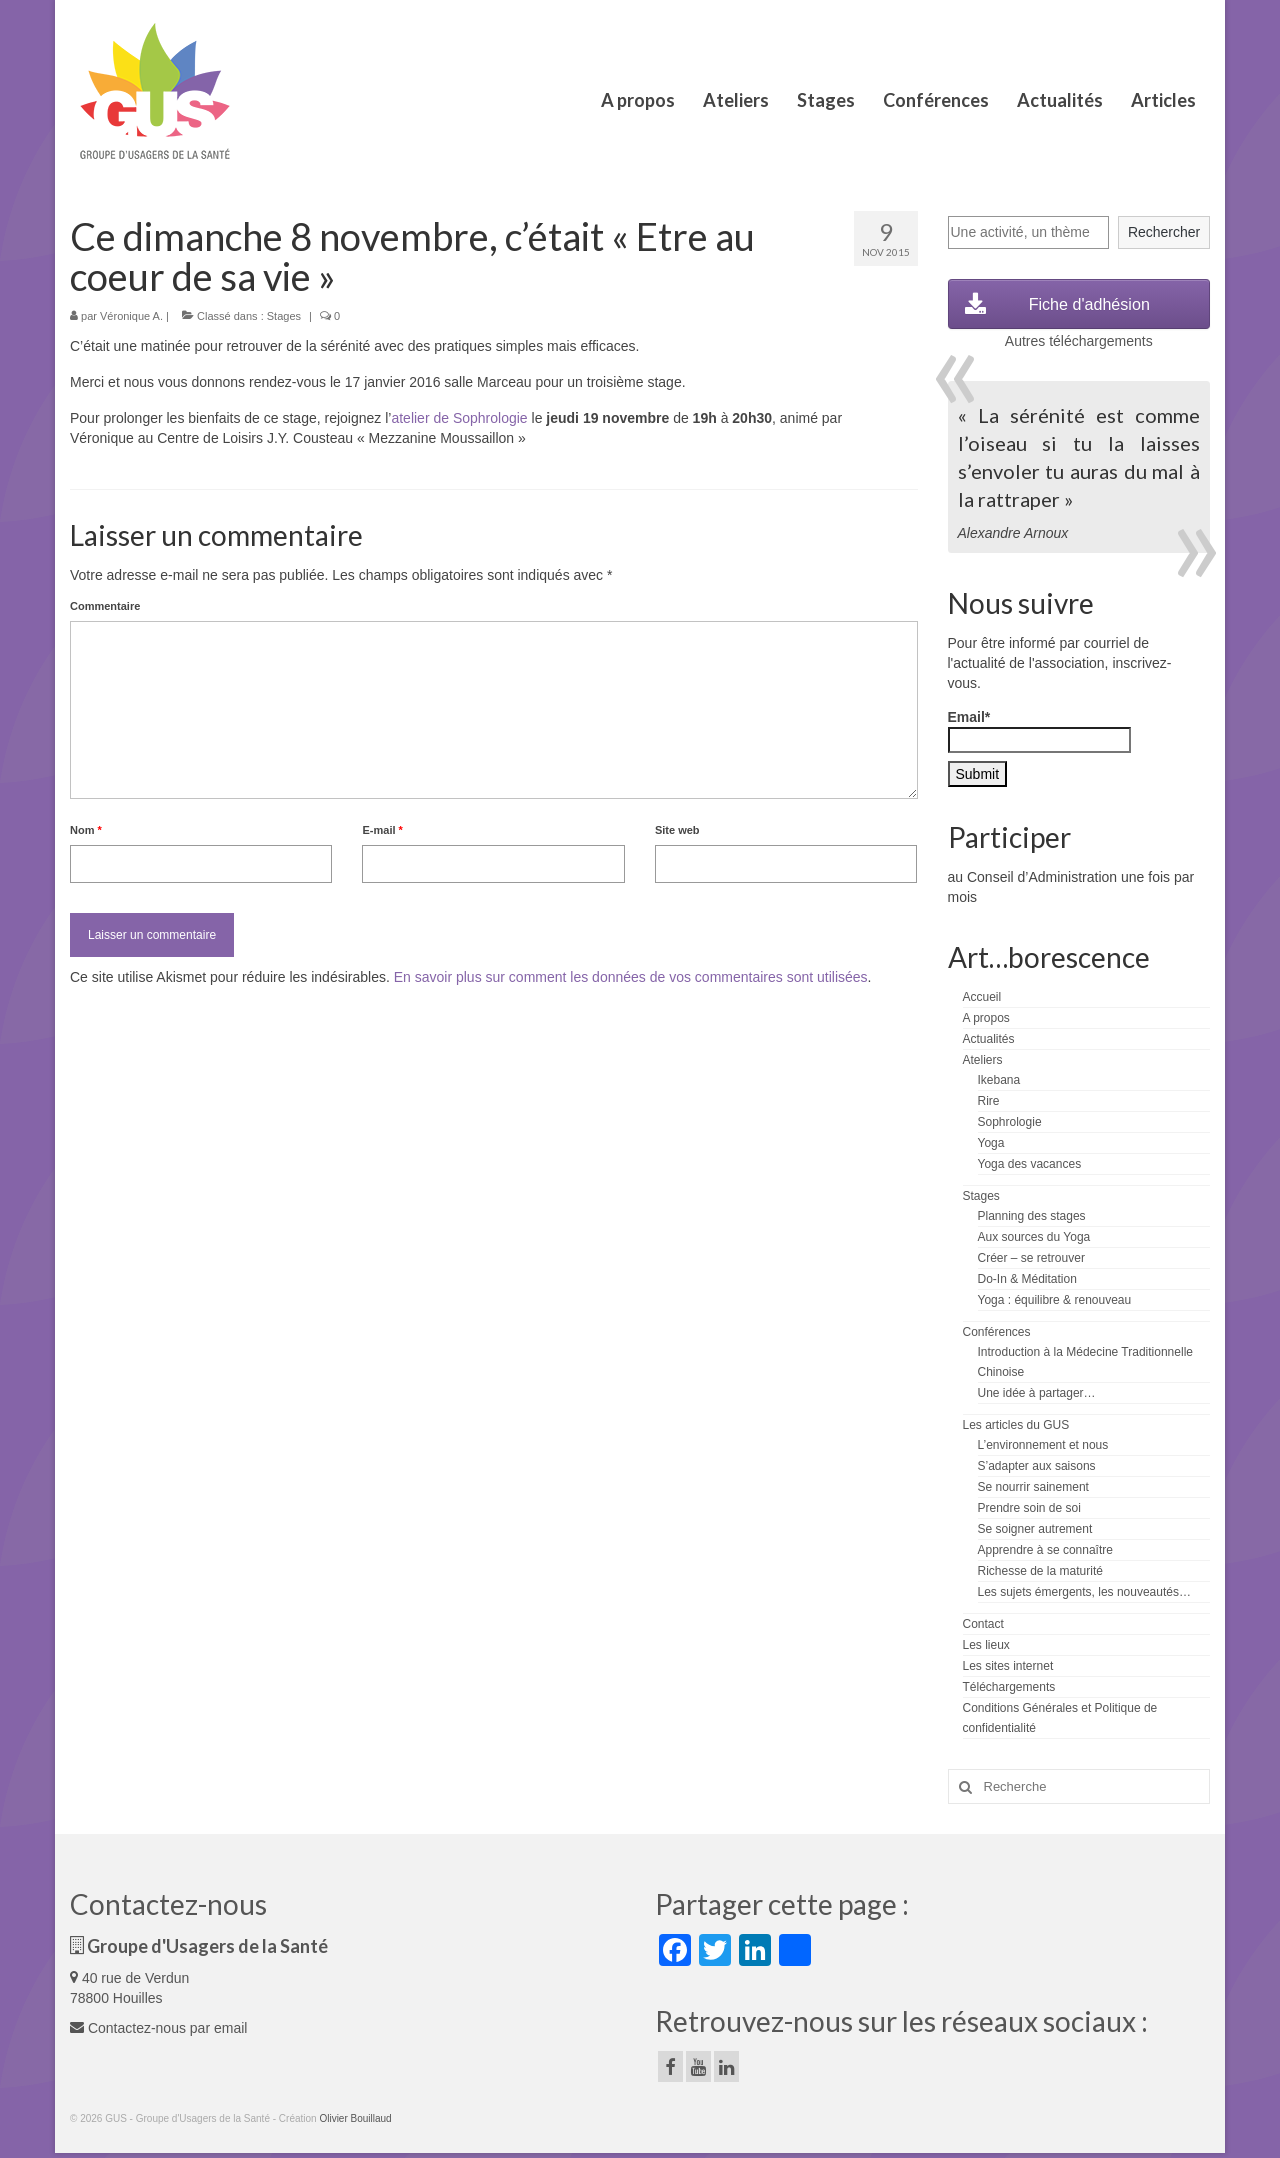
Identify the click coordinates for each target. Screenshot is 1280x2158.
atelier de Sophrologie (459, 418)
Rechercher (1164, 232)
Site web (677, 830)
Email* (1039, 731)
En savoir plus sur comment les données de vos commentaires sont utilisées (631, 977)
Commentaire (105, 606)
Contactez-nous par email (158, 2028)
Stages (284, 316)
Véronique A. (131, 316)
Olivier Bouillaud (355, 2118)
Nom (86, 830)
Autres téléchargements (1079, 341)
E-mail (382, 830)
